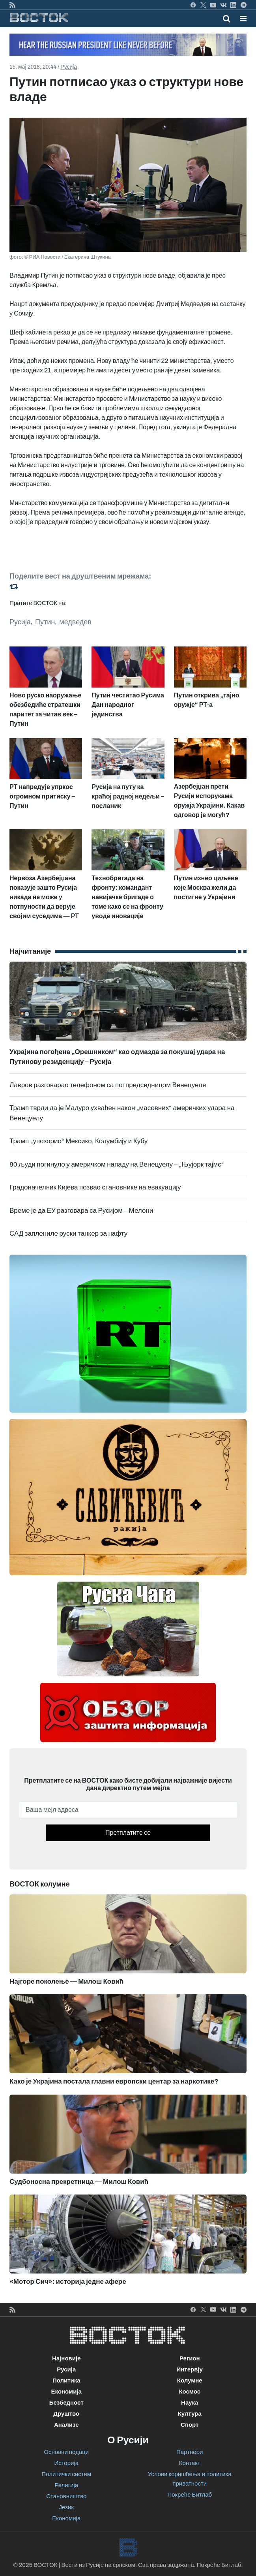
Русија (68, 67)
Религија (66, 2485)
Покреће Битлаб (189, 2494)
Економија (66, 2391)
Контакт (189, 2463)
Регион (189, 2358)
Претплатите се (128, 1832)
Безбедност (66, 2402)
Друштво (66, 2414)
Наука (189, 2402)
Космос (189, 2391)
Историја (66, 2463)
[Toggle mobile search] (226, 18)
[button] (243, 18)
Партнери (189, 2452)
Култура (190, 2414)
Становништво (66, 2496)
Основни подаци (66, 2452)
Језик (66, 2507)
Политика (66, 2380)
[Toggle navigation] (241, 18)
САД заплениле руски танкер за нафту (68, 1233)
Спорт (189, 2425)
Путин (45, 622)
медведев (75, 622)
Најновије (66, 2358)
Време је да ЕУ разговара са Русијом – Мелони (81, 1210)
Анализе (66, 2425)
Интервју (190, 2369)
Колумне (189, 2380)
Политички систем (66, 2474)
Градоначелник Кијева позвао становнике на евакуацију (95, 1187)
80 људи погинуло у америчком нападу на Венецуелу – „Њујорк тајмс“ (116, 1164)
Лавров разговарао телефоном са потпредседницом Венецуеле (107, 1085)
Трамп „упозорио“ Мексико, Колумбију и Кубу (78, 1141)
